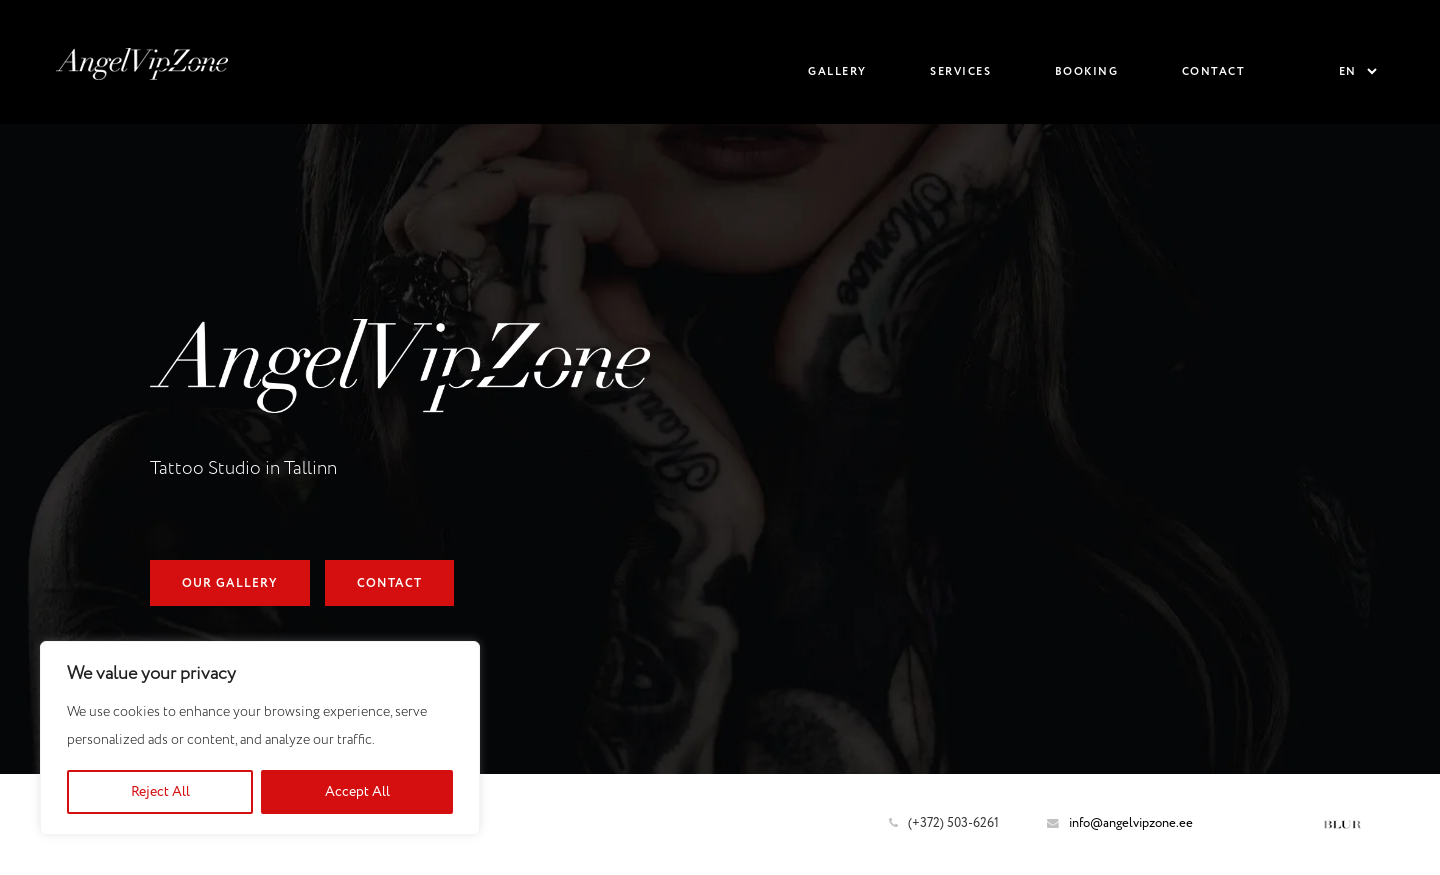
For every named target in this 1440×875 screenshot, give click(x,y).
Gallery (837, 71)
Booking (1087, 71)
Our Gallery (230, 584)
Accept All (357, 792)
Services (960, 71)
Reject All (160, 792)
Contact (1214, 71)
